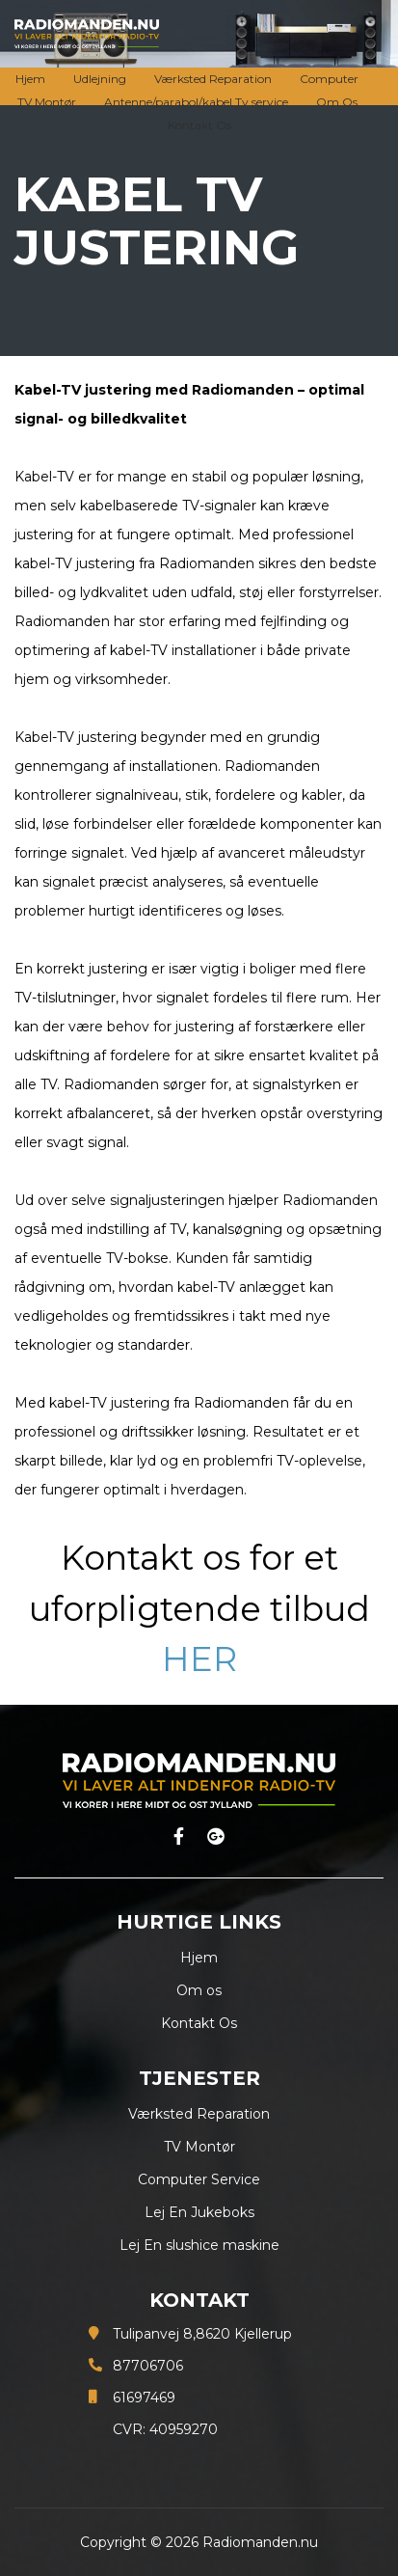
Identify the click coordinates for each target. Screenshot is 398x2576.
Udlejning (99, 78)
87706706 (148, 2365)
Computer (329, 78)
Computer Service (199, 2179)
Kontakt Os (199, 125)
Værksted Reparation (213, 78)
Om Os (337, 102)
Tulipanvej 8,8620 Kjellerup (202, 2334)
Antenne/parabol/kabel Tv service (196, 102)
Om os (199, 1990)
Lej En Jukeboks (199, 2212)
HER (199, 1659)
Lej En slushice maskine (199, 2245)
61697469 (144, 2397)
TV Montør (46, 102)
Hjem (30, 78)
